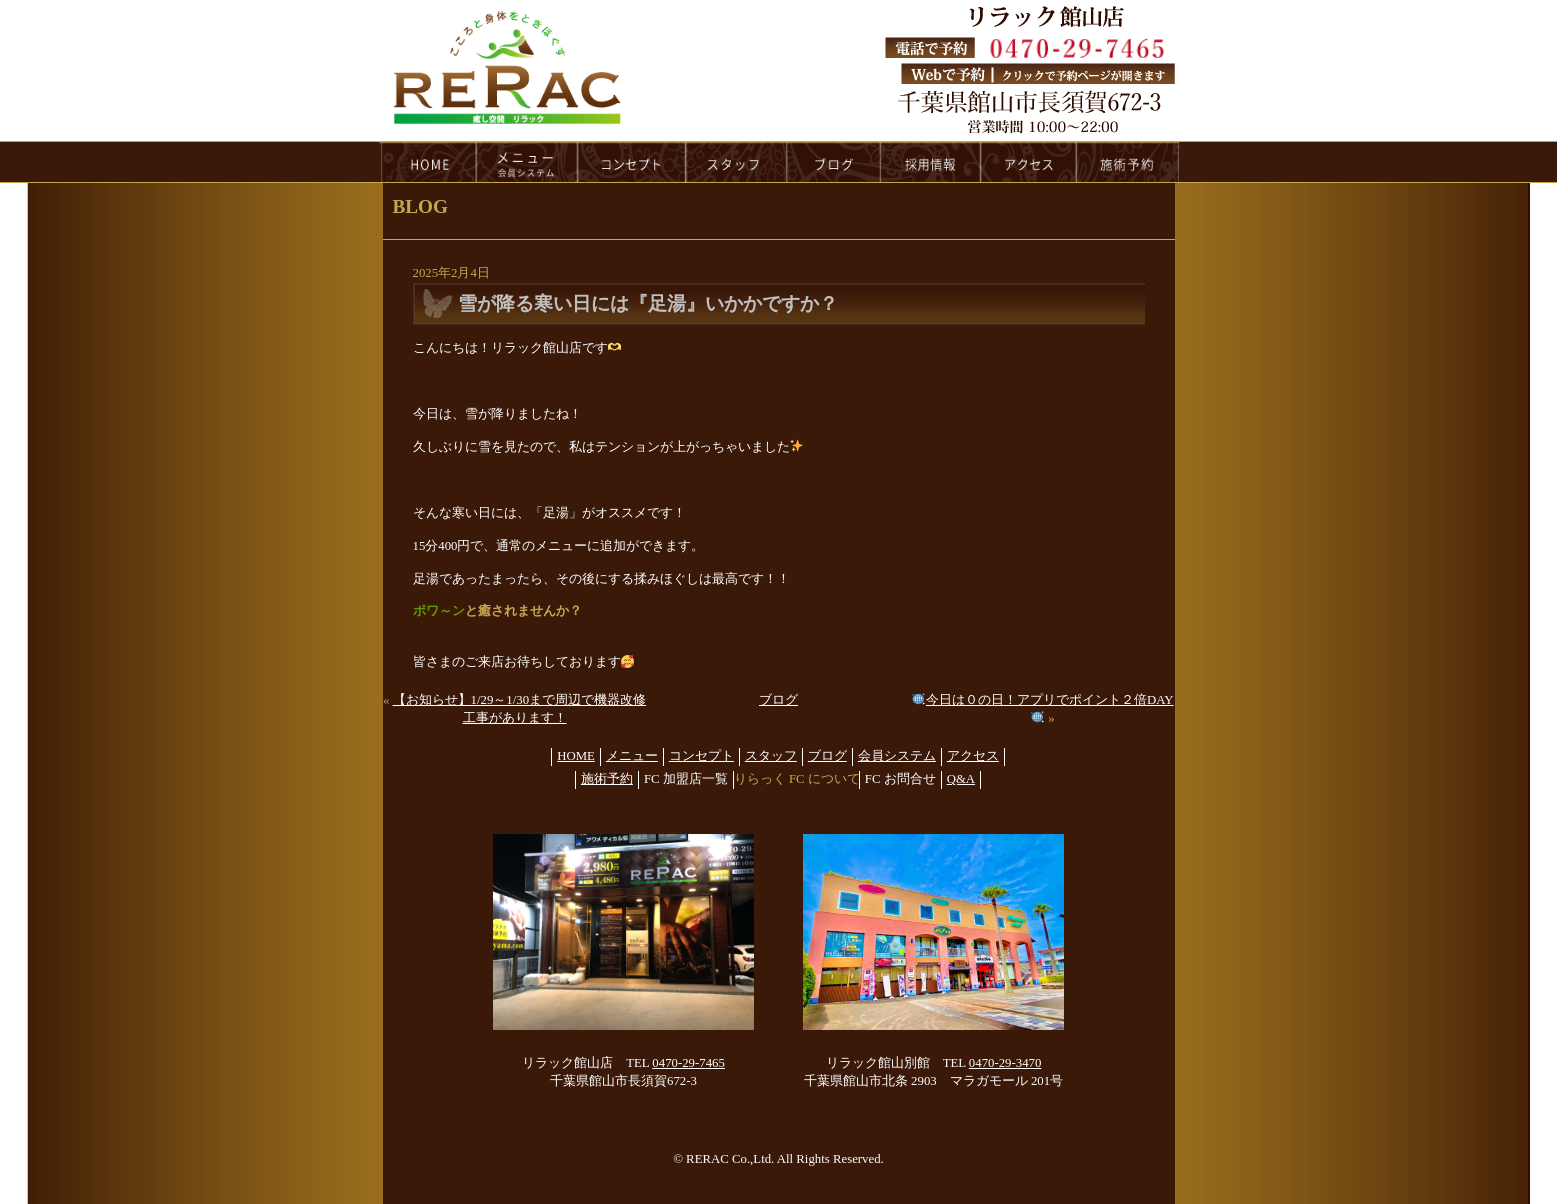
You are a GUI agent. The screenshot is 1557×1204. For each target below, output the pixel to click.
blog (834, 162)
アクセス (973, 756)
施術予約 (607, 779)
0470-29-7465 (688, 1063)
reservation (1128, 162)
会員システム (897, 756)
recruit (931, 162)
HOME (428, 162)
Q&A (961, 779)
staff (736, 162)
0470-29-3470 (1005, 1063)
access (1029, 162)
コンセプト (701, 756)
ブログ (778, 700)
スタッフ (771, 756)
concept (632, 162)
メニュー (632, 756)
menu (527, 162)
